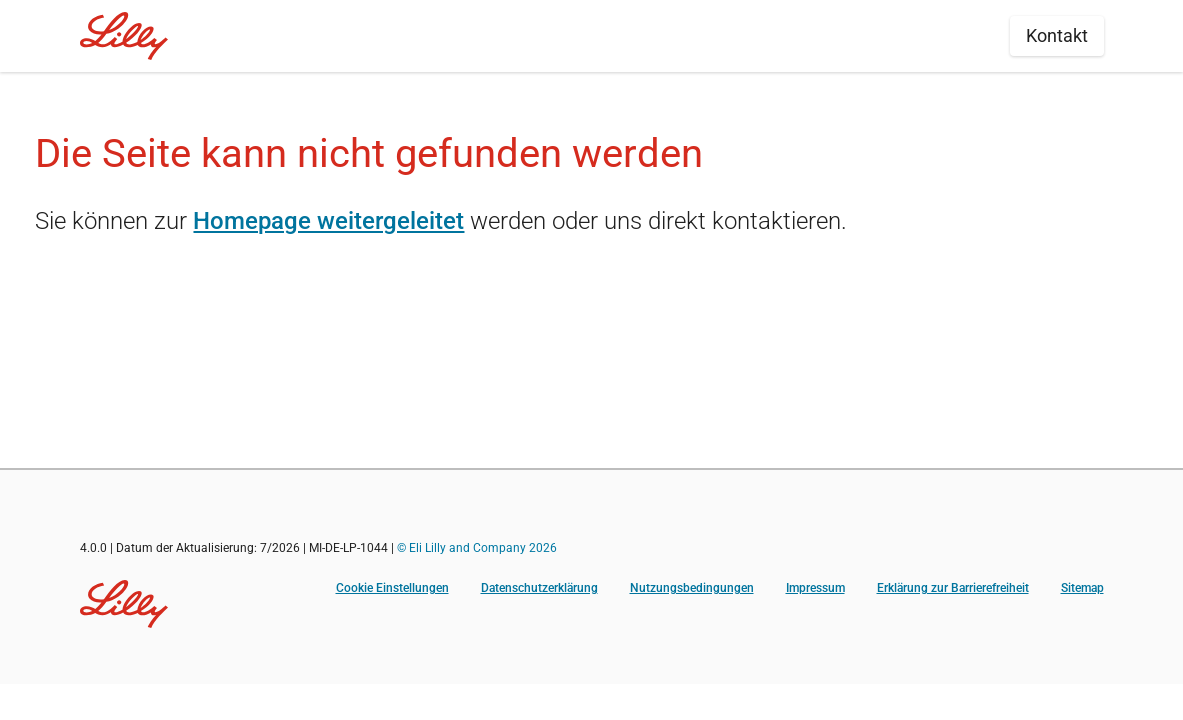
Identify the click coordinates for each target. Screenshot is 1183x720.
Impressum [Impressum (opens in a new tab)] (815, 588)
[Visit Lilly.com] (124, 604)
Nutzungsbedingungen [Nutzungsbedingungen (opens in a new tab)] (692, 588)
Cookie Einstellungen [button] (392, 588)
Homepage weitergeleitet (328, 221)
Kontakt (1057, 35)
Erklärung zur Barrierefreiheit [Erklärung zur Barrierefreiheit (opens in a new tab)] (953, 588)
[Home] (124, 36)
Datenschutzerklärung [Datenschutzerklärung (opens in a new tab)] (539, 588)
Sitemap (1082, 588)
